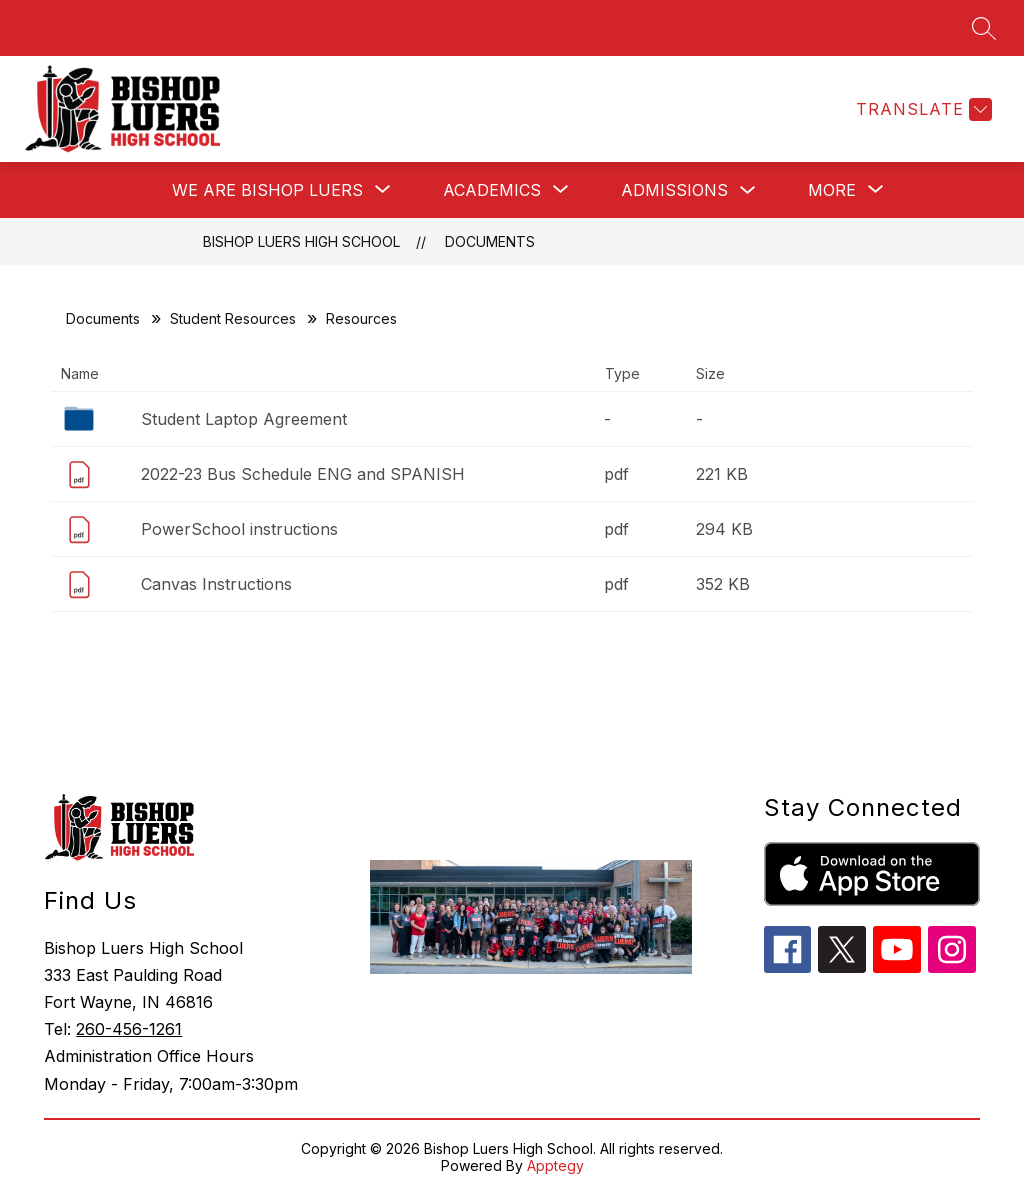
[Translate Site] (921, 109)
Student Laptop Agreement (244, 419)
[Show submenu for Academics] (492, 190)
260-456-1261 (129, 1029)
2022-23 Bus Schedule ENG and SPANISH (303, 474)
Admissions (674, 190)
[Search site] (984, 28)
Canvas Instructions (216, 584)
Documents (490, 241)
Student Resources (233, 318)
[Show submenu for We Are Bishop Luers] (267, 190)
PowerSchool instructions (239, 529)
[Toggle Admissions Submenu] (748, 190)
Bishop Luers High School (301, 241)
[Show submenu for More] (832, 190)
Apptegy (555, 1165)
